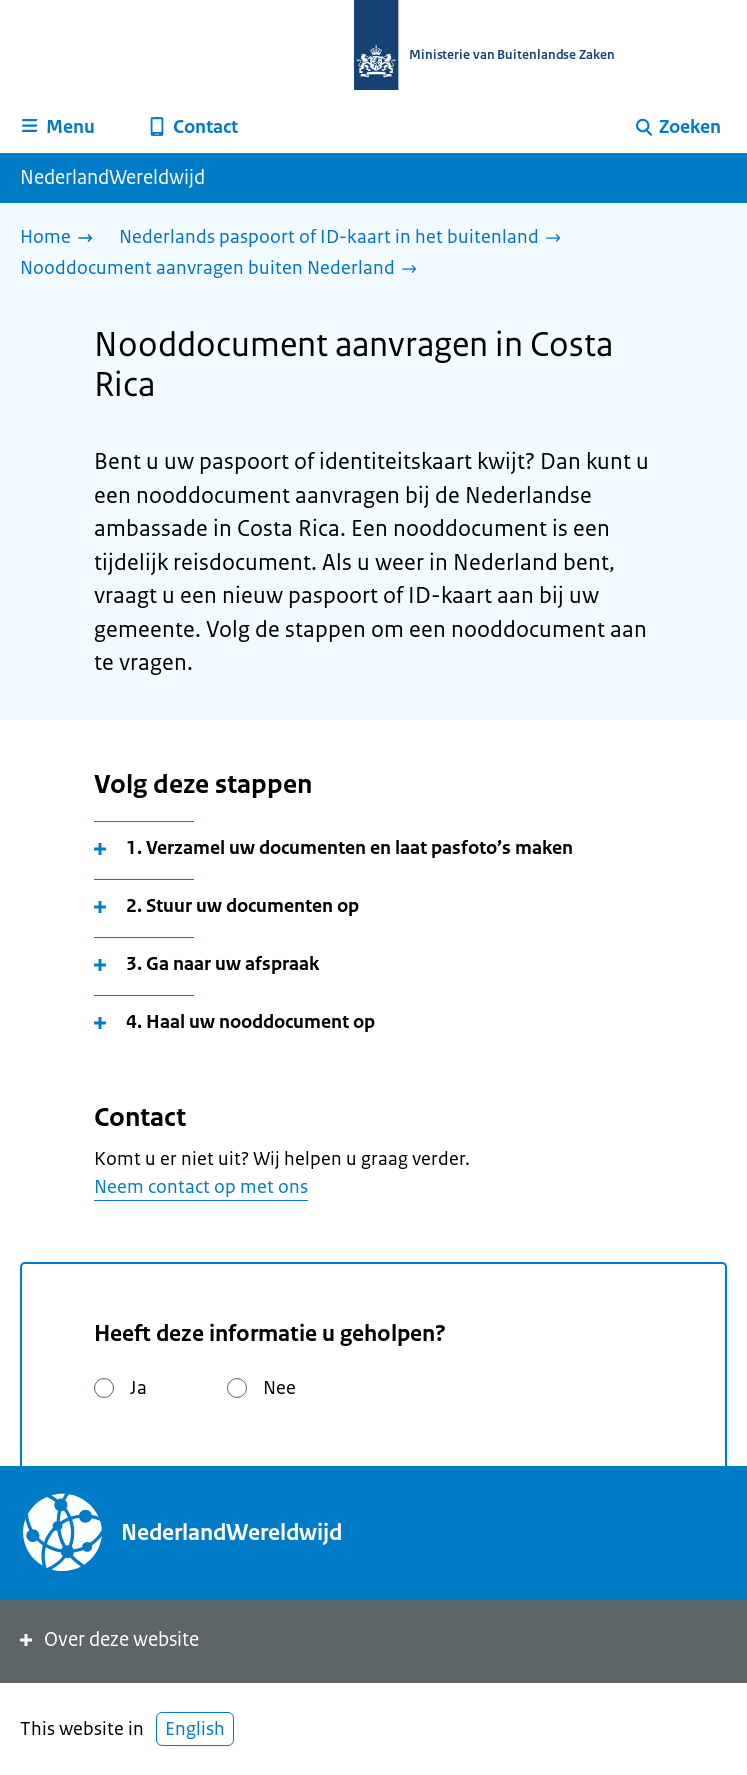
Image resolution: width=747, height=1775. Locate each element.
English (195, 1729)
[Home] (61, 238)
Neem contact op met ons (201, 1187)
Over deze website (107, 1639)
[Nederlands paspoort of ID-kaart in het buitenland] (345, 238)
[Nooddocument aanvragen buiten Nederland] (223, 269)
